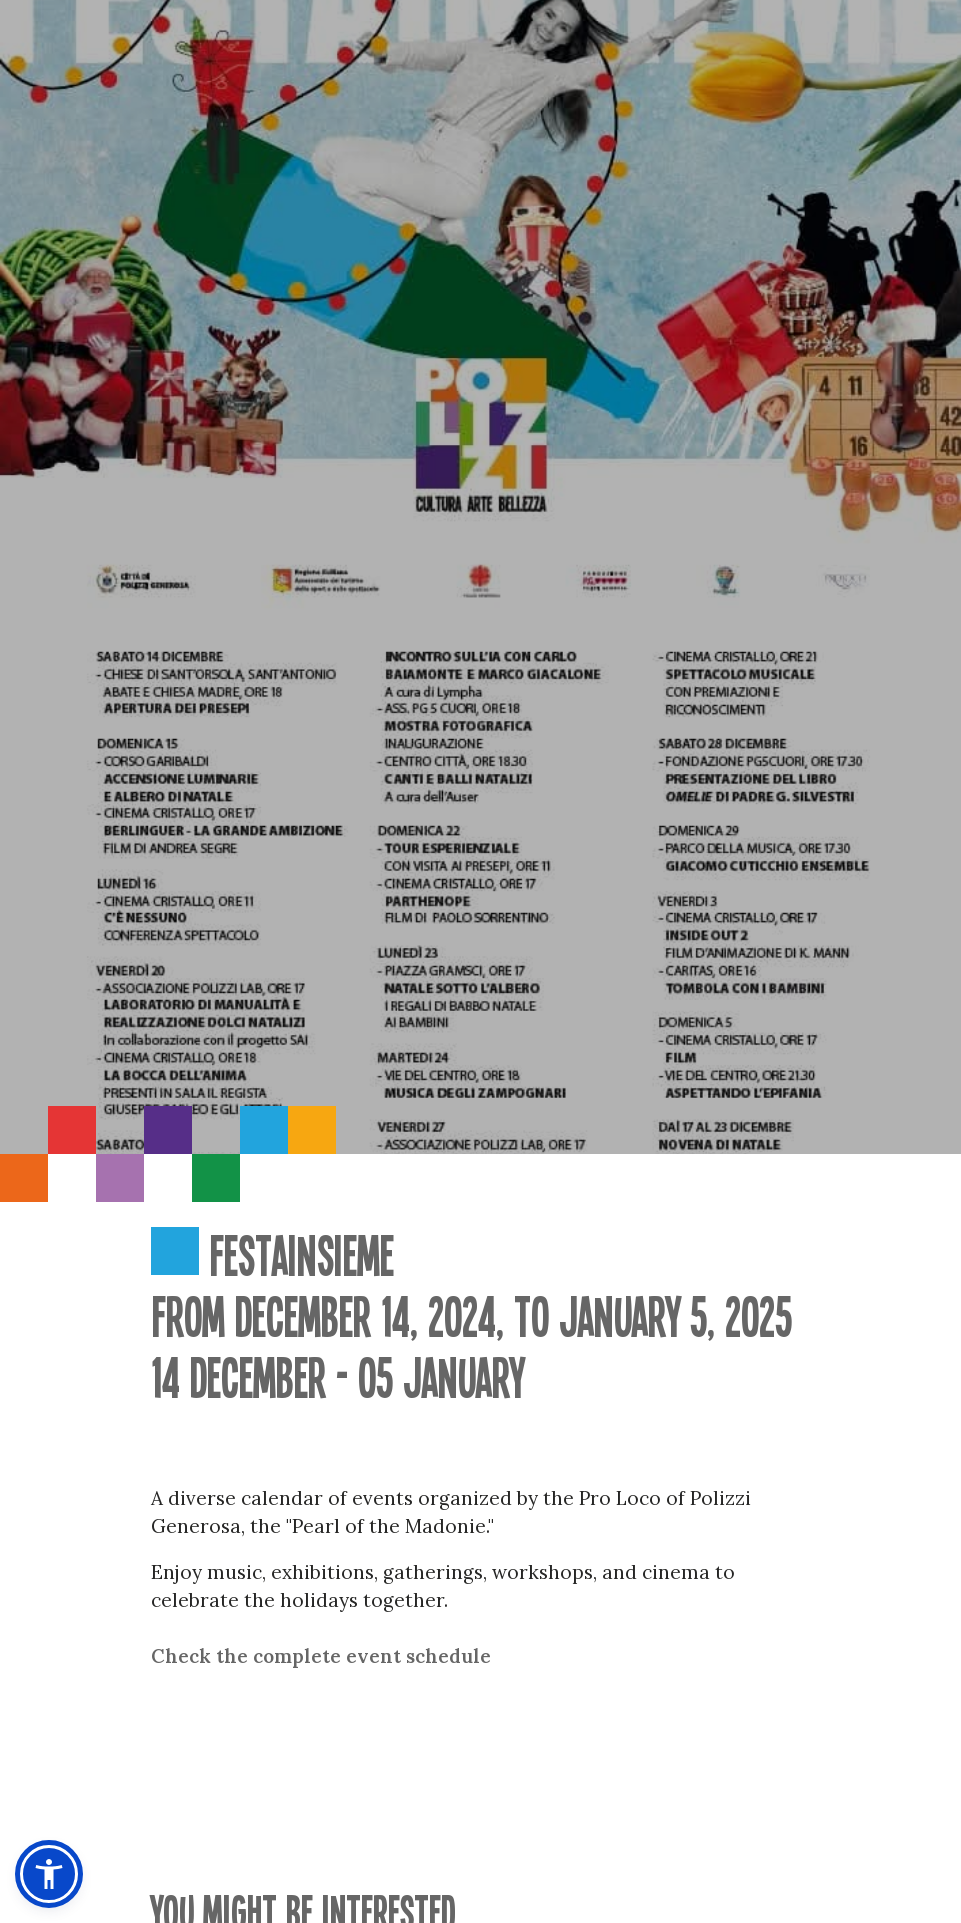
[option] (480, 577)
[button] (49, 1874)
